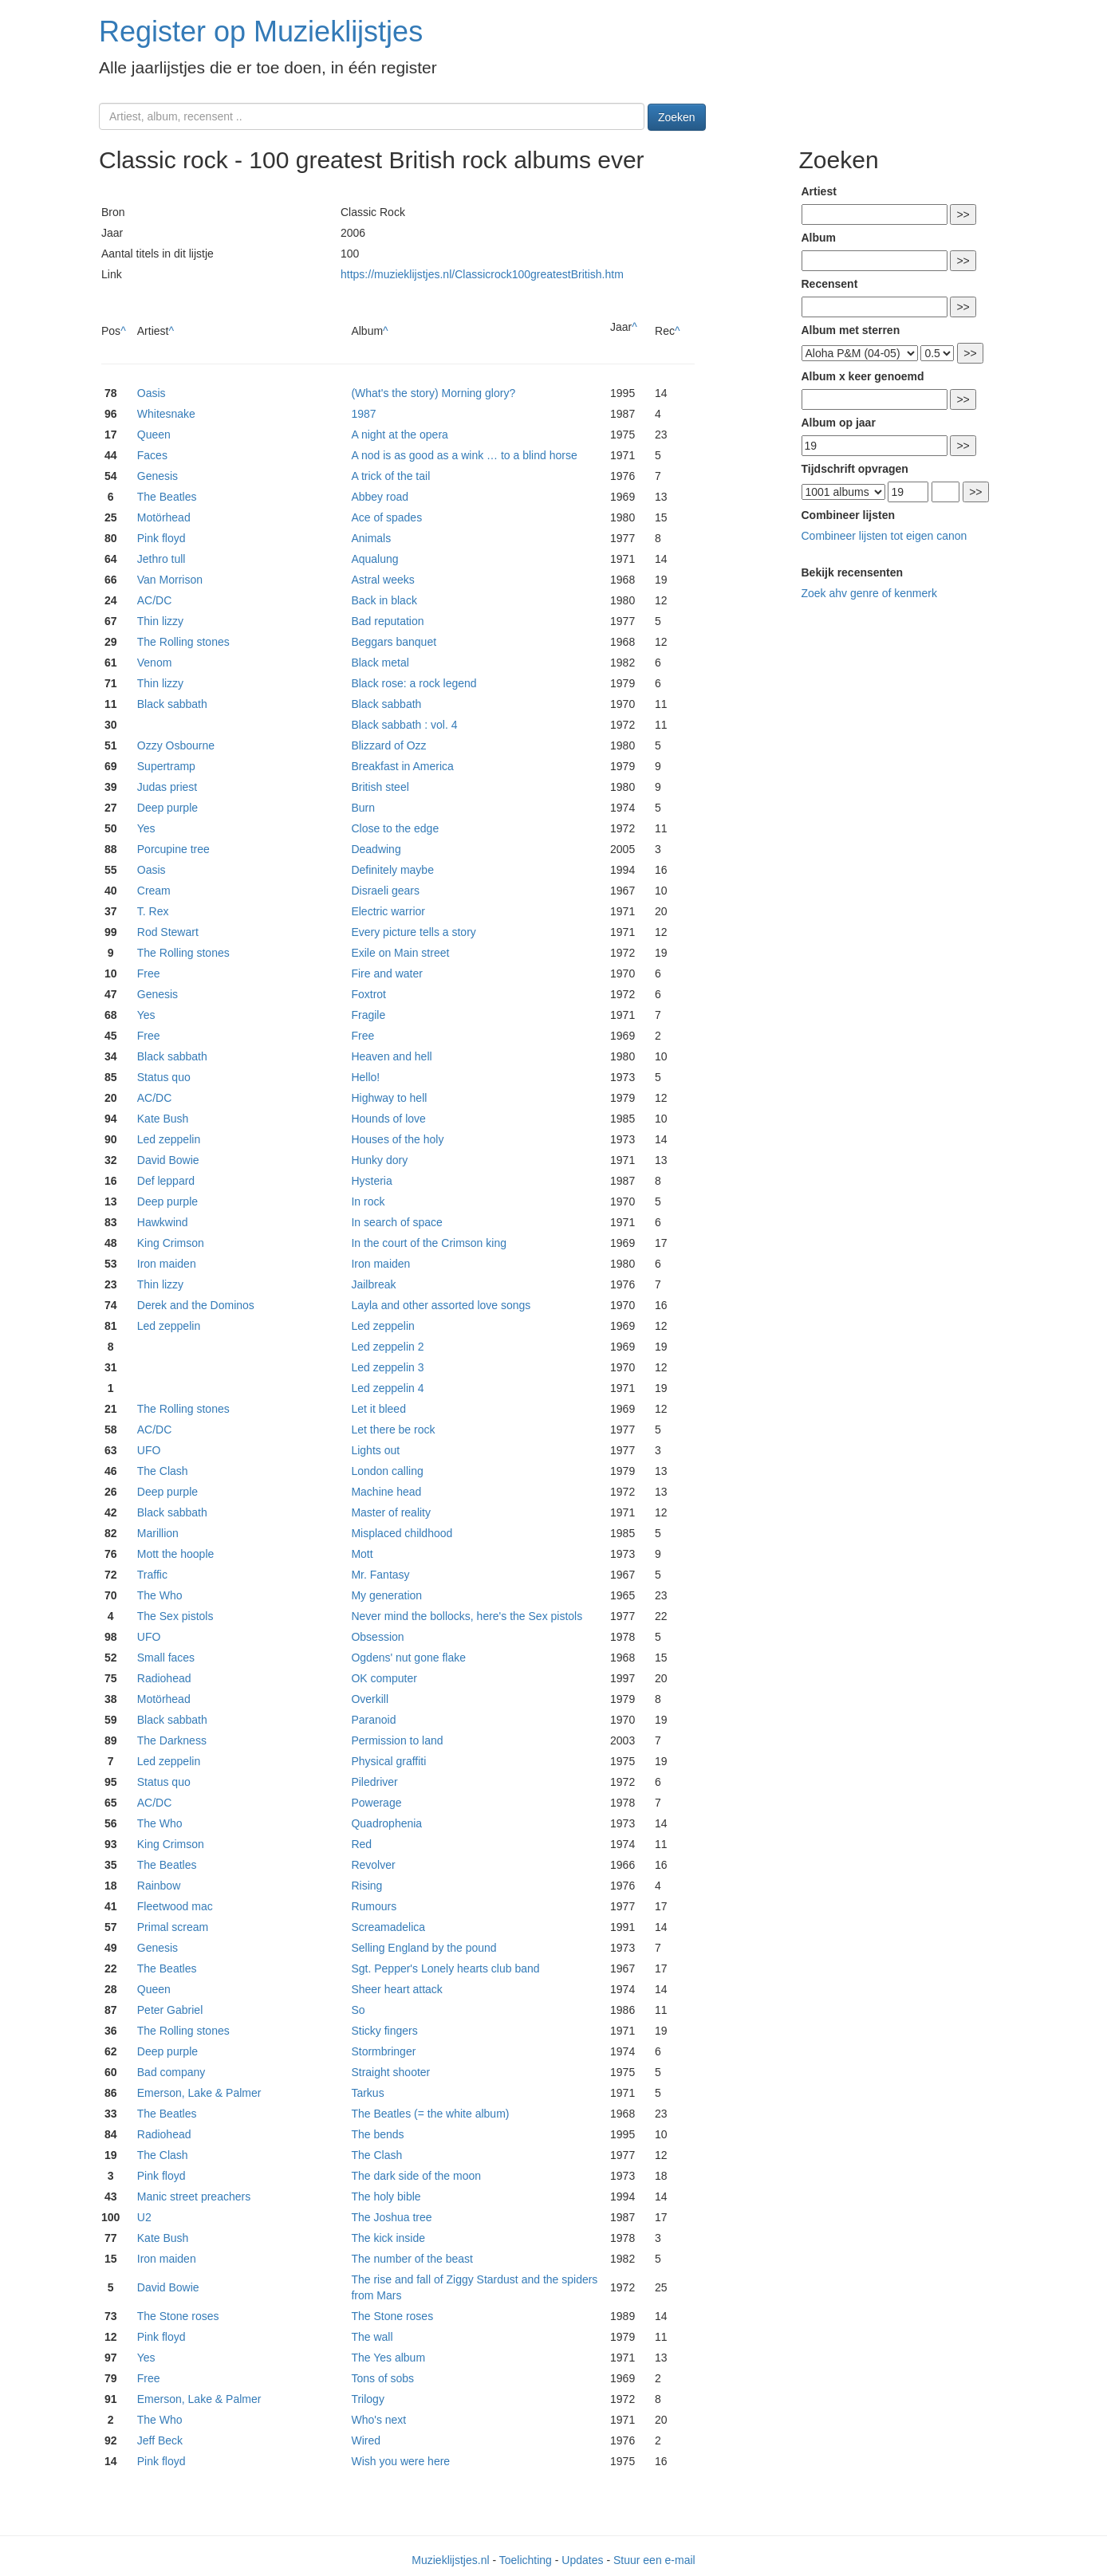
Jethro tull (161, 559)
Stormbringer (383, 2051)
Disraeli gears (385, 890)
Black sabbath (172, 704)
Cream (154, 890)
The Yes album (388, 2357)
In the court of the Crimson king (428, 1243)
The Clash (162, 1471)
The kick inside (388, 2238)
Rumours (373, 1906)
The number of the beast (412, 2258)
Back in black (383, 600)
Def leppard (166, 1180)
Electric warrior (388, 911)
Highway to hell (389, 1097)
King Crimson (170, 1243)
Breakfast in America (402, 766)
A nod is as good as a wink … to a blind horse (464, 455)
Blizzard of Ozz (388, 745)
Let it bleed (378, 1408)
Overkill (369, 1699)
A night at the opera (399, 434)
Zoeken (676, 117)
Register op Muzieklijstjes (261, 31)
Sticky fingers (384, 2030)
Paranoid (373, 1719)
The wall (371, 2336)
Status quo (164, 1077)
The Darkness (172, 1740)
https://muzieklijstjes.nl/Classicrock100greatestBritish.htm (482, 274)
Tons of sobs (382, 2378)
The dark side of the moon (416, 2175)
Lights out (375, 1450)
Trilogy (367, 2399)
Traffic (152, 1574)
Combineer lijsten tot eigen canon (884, 535)
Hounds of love (388, 1118)
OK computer (383, 1678)
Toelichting (525, 2560)
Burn (363, 807)
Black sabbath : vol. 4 (404, 724)
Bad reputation (387, 621)
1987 (363, 413)
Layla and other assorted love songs (440, 1305)
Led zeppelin (168, 1139)
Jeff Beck (160, 2440)
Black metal (379, 662)
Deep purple (167, 807)
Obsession (377, 1636)
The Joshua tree (391, 2217)
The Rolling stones (183, 641)
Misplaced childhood (401, 1533)
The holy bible (385, 2196)
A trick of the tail (390, 476)
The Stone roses (178, 2316)
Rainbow (158, 1885)
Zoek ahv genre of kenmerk (869, 593)
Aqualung (374, 559)
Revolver (373, 1864)
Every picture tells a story (413, 932)
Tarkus (367, 2092)
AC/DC (154, 600)
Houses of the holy (397, 1139)
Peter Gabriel (170, 2010)
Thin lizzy (160, 621)
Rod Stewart (168, 932)
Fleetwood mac (175, 1906)
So (357, 2010)
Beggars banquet (393, 641)
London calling (387, 1471)
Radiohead (164, 1678)
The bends (377, 2134)
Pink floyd (161, 538)
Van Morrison (170, 579)
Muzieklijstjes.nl (450, 2560)
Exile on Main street (400, 952)
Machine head (386, 1491)
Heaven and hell (391, 1056)
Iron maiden (166, 1263)
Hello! (365, 1077)
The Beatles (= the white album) (430, 2113)
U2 (144, 2217)
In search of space (396, 1222)
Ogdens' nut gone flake (408, 1657)
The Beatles (167, 496)
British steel (379, 787)
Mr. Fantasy (380, 1574)
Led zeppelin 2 (387, 1346)
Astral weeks (382, 579)
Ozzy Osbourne (176, 745)
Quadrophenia (386, 1823)
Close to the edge (395, 828)
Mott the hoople (176, 1554)
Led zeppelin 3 (387, 1367)
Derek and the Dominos (195, 1305)
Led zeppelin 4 (387, 1388)
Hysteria (371, 1180)
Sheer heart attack (396, 1989)
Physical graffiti (388, 1761)
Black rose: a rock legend (413, 683)
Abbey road (379, 496)
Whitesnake (166, 413)
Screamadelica (388, 1927)
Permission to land (397, 1740)
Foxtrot (368, 994)
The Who (160, 1595)
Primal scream (172, 1927)
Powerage (376, 1802)
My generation (386, 1595)
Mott (361, 1554)
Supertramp (166, 766)
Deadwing (375, 849)
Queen (154, 434)
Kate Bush (163, 1118)
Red (361, 1844)
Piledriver (374, 1782)
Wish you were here (400, 2461)
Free (148, 973)
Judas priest (167, 787)
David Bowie (168, 1160)
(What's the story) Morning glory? (433, 393)
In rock (367, 1201)
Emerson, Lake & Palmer (199, 2092)
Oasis (151, 393)
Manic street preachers (193, 2196)
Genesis (157, 476)
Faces (152, 455)
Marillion (158, 1533)
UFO (149, 1450)
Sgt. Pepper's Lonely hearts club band (445, 1968)
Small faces (166, 1657)
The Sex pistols (175, 1616)
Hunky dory (379, 1160)
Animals (371, 538)
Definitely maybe (392, 869)
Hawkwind (162, 1222)
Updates (582, 2560)
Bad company (171, 2072)
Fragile (368, 1015)
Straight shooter (390, 2072)
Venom (154, 662)
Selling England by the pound (423, 1947)
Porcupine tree (173, 849)
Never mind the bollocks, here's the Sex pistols (466, 1616)
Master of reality (391, 1512)
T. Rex (153, 911)
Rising (366, 1885)
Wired (365, 2440)
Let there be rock (393, 1429)
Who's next (378, 2419)
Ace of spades (386, 517)
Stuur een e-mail (654, 2560)
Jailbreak (373, 1284)
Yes (146, 828)
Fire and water (386, 973)
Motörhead (164, 517)
